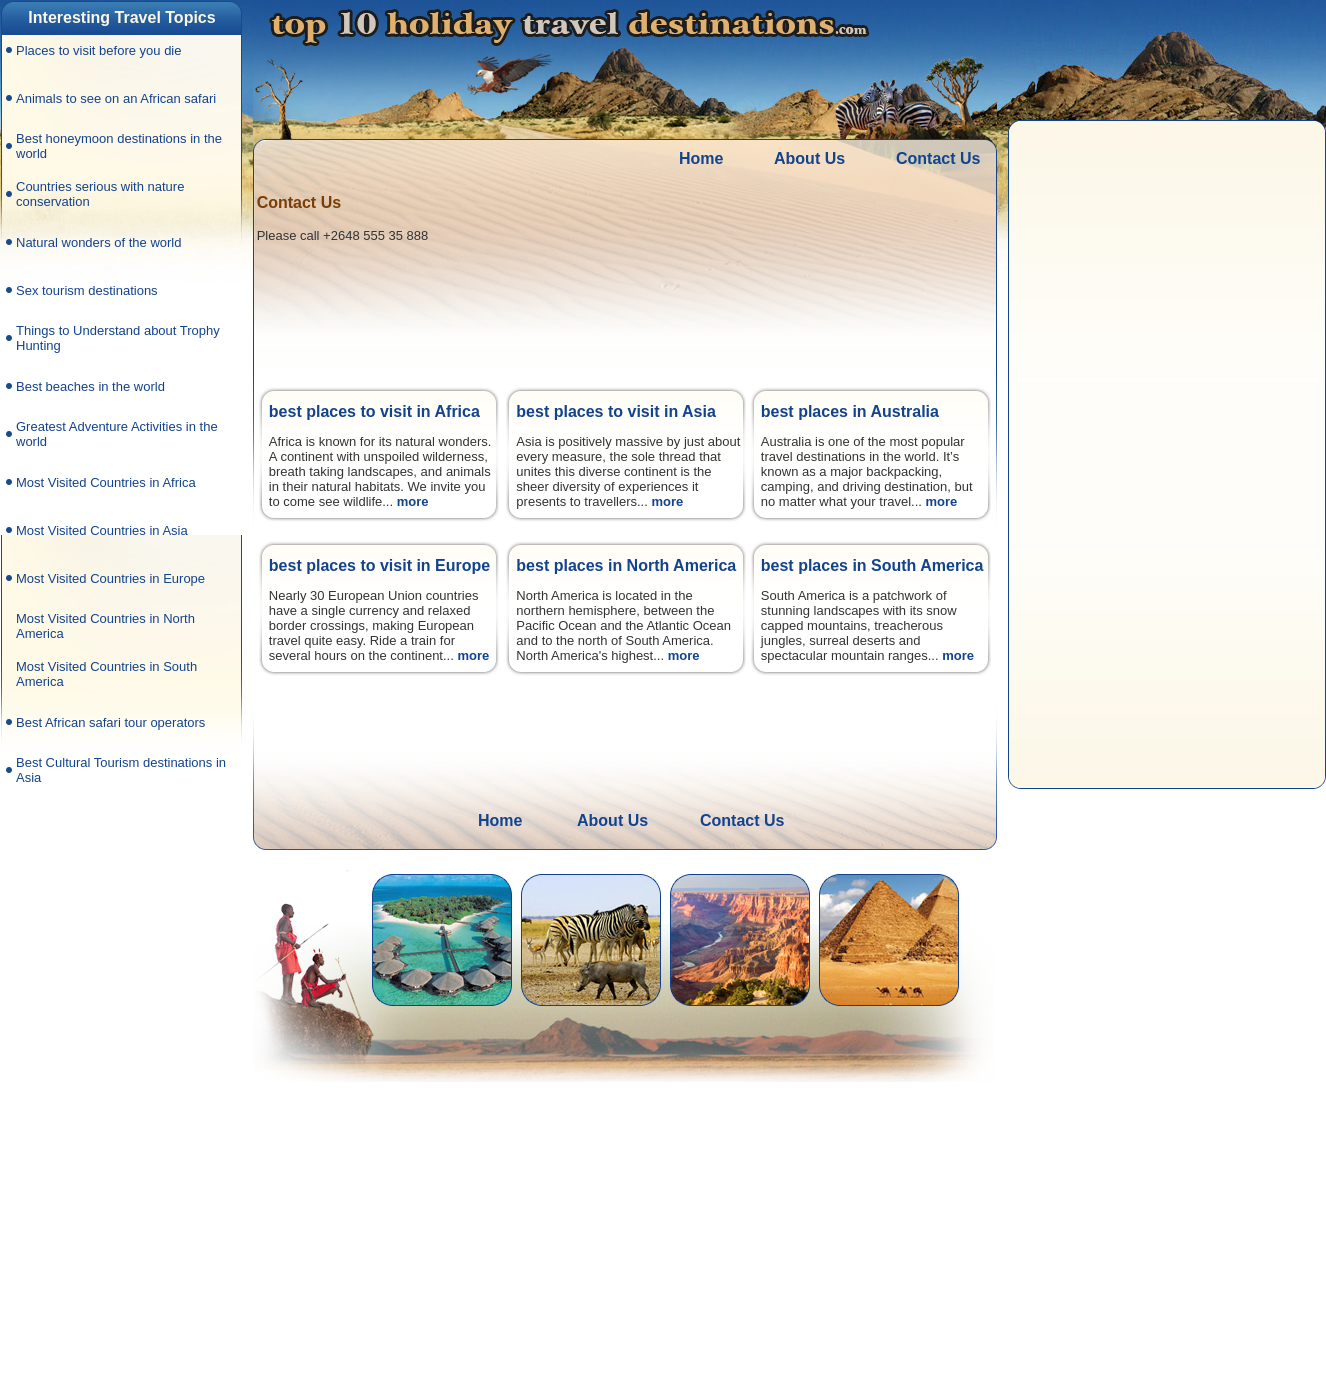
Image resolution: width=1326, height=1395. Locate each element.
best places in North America (626, 565)
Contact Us (938, 158)
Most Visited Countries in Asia (102, 530)
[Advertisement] (119, 1090)
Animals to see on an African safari (116, 98)
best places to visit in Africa (374, 411)
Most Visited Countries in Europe (110, 578)
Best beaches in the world (90, 386)
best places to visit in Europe (379, 565)
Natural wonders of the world (98, 242)
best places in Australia (850, 411)
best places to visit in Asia (615, 411)
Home (701, 158)
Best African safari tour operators (110, 722)
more (413, 501)
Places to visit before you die (98, 50)
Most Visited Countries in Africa (106, 482)
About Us (809, 158)
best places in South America (872, 565)
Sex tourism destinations (87, 290)
